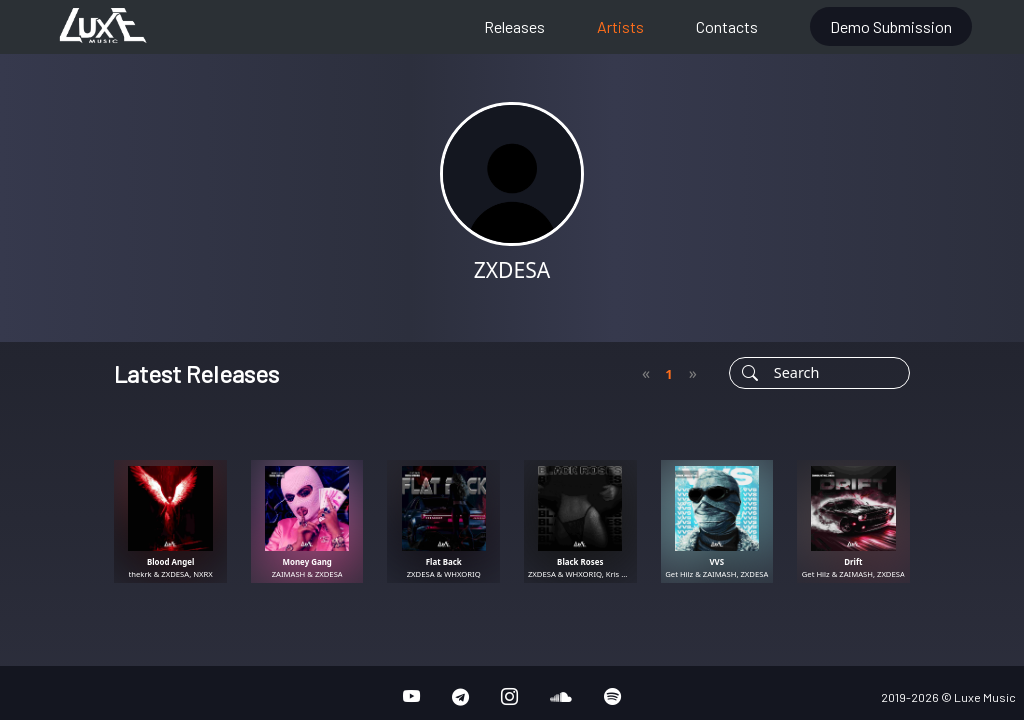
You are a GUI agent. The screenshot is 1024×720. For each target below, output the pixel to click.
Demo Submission (891, 26)
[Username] (837, 373)
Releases (514, 26)
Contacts (727, 26)
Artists (620, 26)
